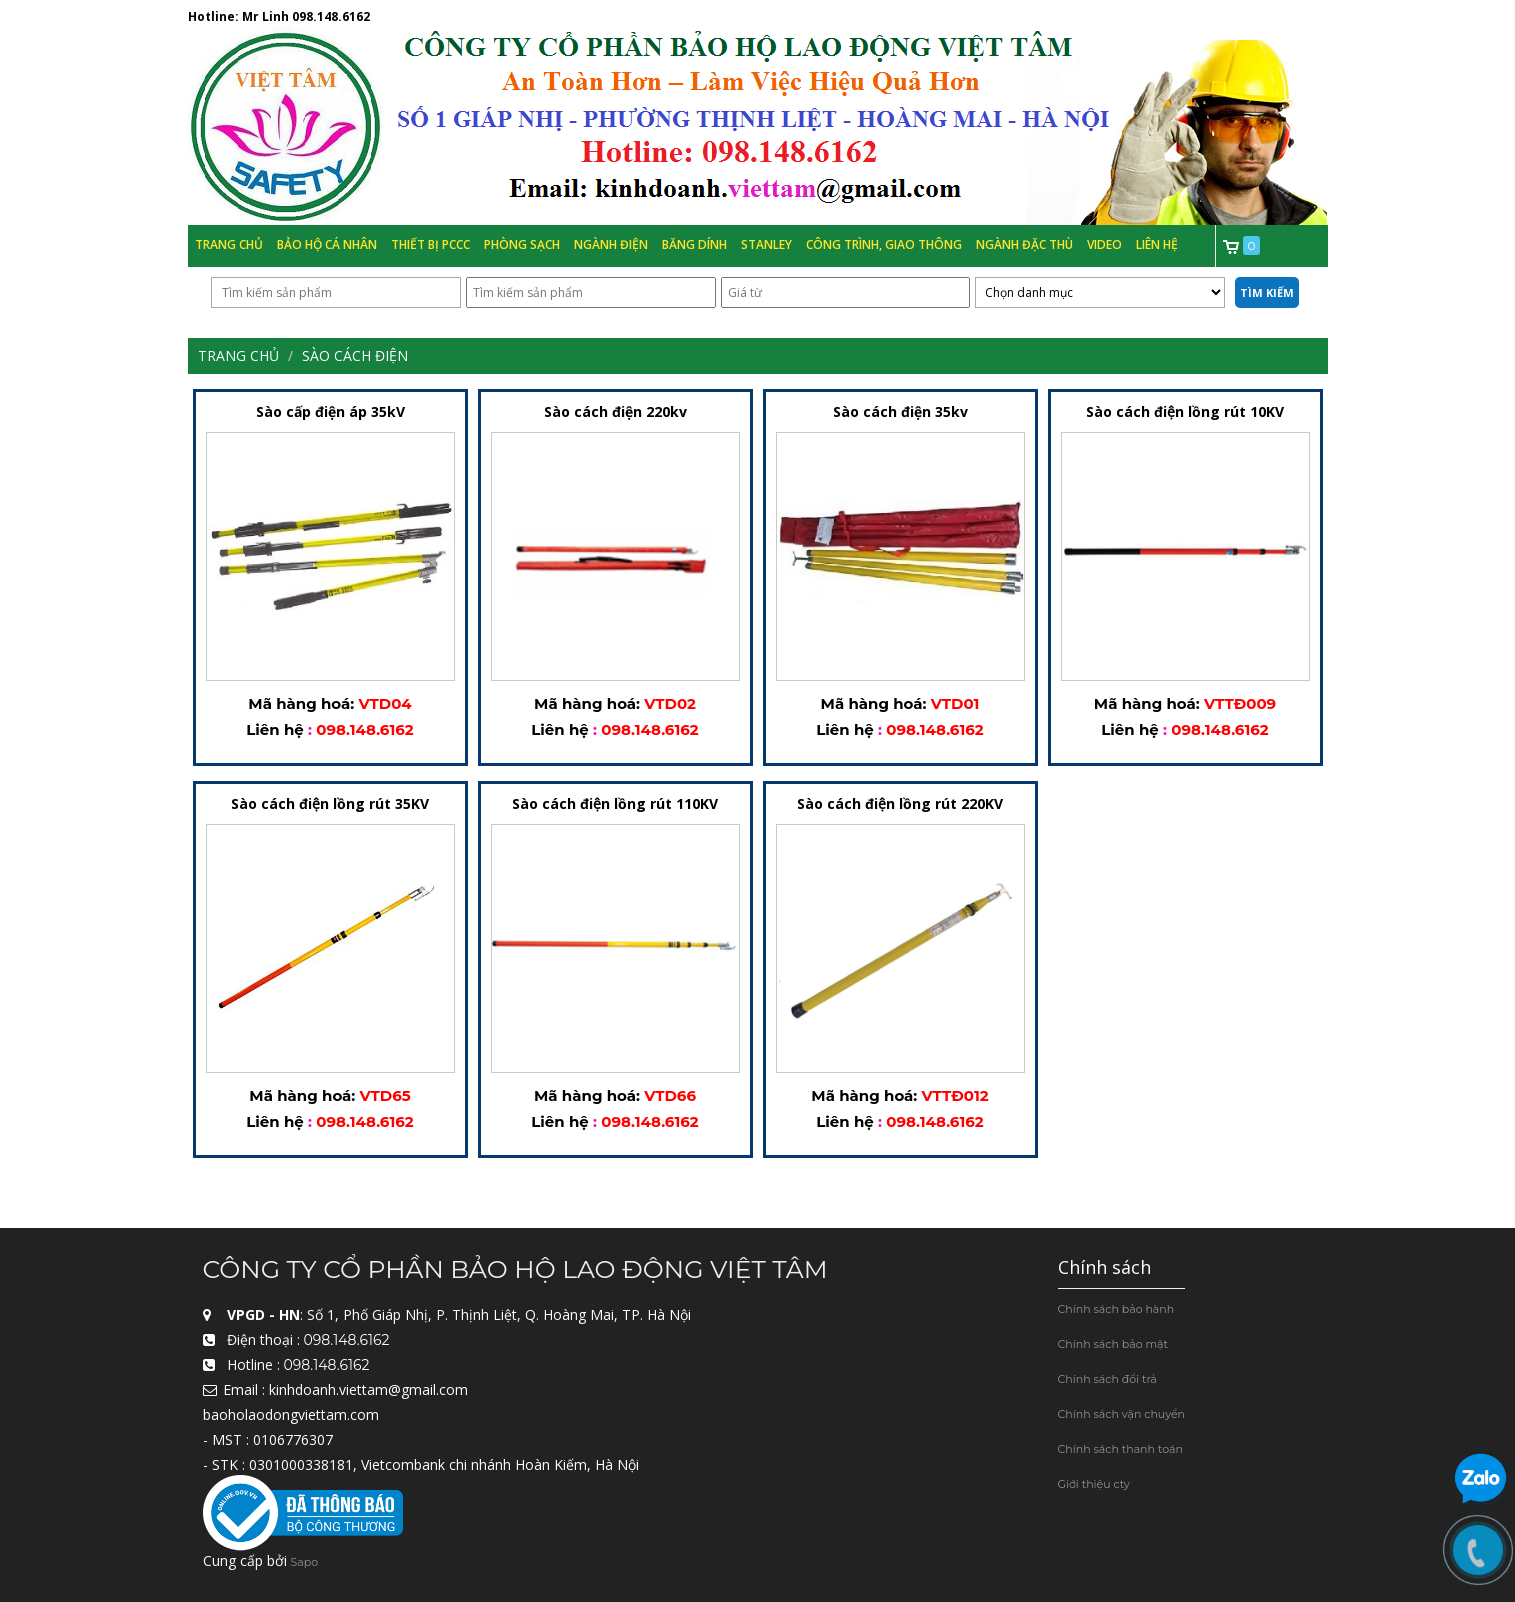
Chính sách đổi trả (1107, 1379)
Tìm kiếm (1267, 292)
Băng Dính (694, 244)
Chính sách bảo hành (1116, 1309)
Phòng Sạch (522, 244)
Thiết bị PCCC (430, 244)
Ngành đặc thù (1024, 244)
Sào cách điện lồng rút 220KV (900, 804)
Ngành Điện (611, 244)
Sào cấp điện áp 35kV (330, 412)
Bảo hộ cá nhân (327, 244)
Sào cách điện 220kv (615, 412)
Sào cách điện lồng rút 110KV (615, 804)
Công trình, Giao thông (884, 244)
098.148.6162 (331, 16)
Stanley (766, 244)
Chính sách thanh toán (1120, 1449)
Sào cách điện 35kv (900, 412)
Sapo (305, 1563)
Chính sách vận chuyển (1122, 1414)
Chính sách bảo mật (1113, 1344)
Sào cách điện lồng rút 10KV (1185, 412)
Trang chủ (229, 244)
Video (1104, 244)
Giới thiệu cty (1094, 1484)
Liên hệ (1157, 244)
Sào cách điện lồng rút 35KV (330, 804)
